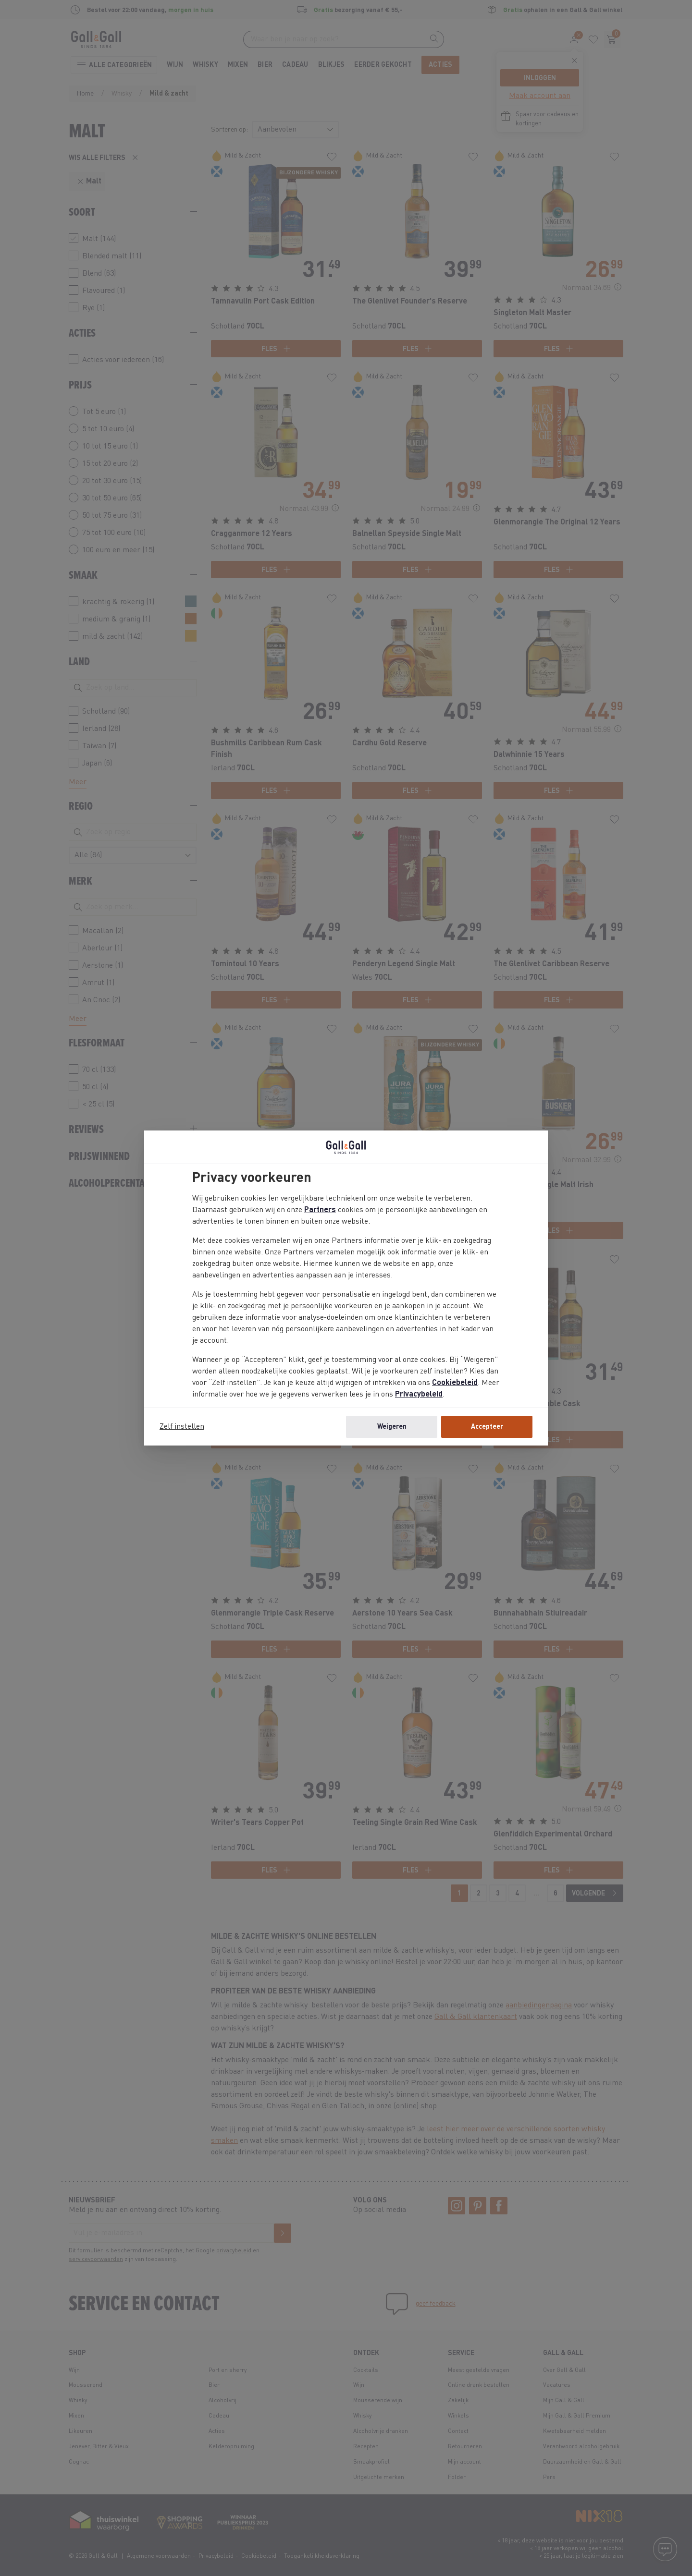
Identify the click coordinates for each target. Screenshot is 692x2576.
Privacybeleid (419, 1394)
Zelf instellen (182, 1427)
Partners (320, 1210)
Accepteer (487, 1426)
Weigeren (392, 1426)
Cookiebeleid (455, 1383)
